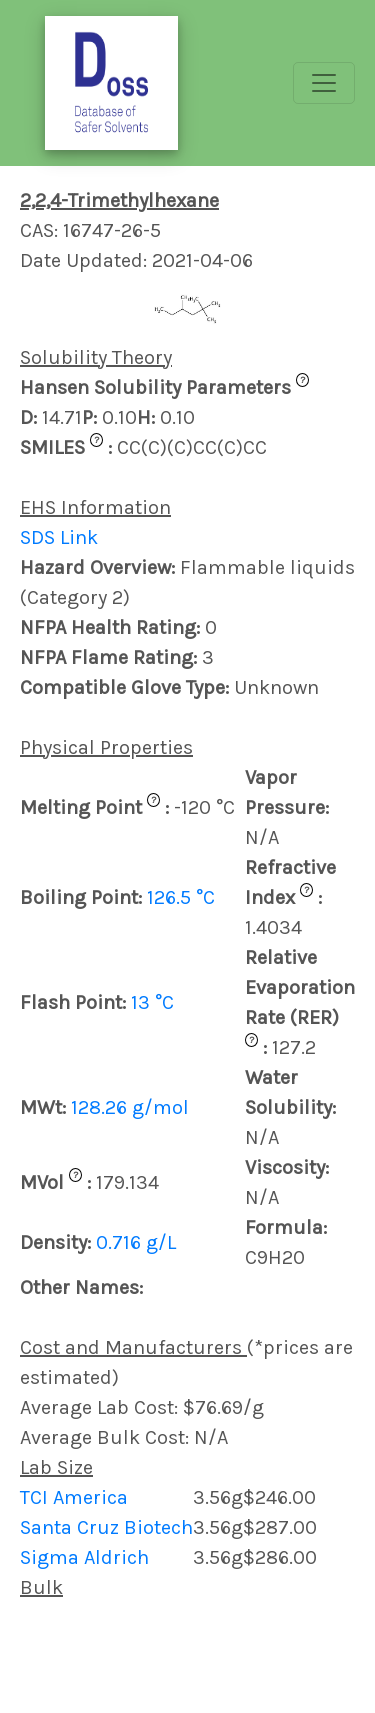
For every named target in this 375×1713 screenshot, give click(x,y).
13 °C (152, 1002)
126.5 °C (181, 897)
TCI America (74, 1497)
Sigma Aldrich (84, 1557)
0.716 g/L (136, 1242)
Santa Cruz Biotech (106, 1527)
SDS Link (59, 537)
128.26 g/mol (130, 1107)
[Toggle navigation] (324, 83)
